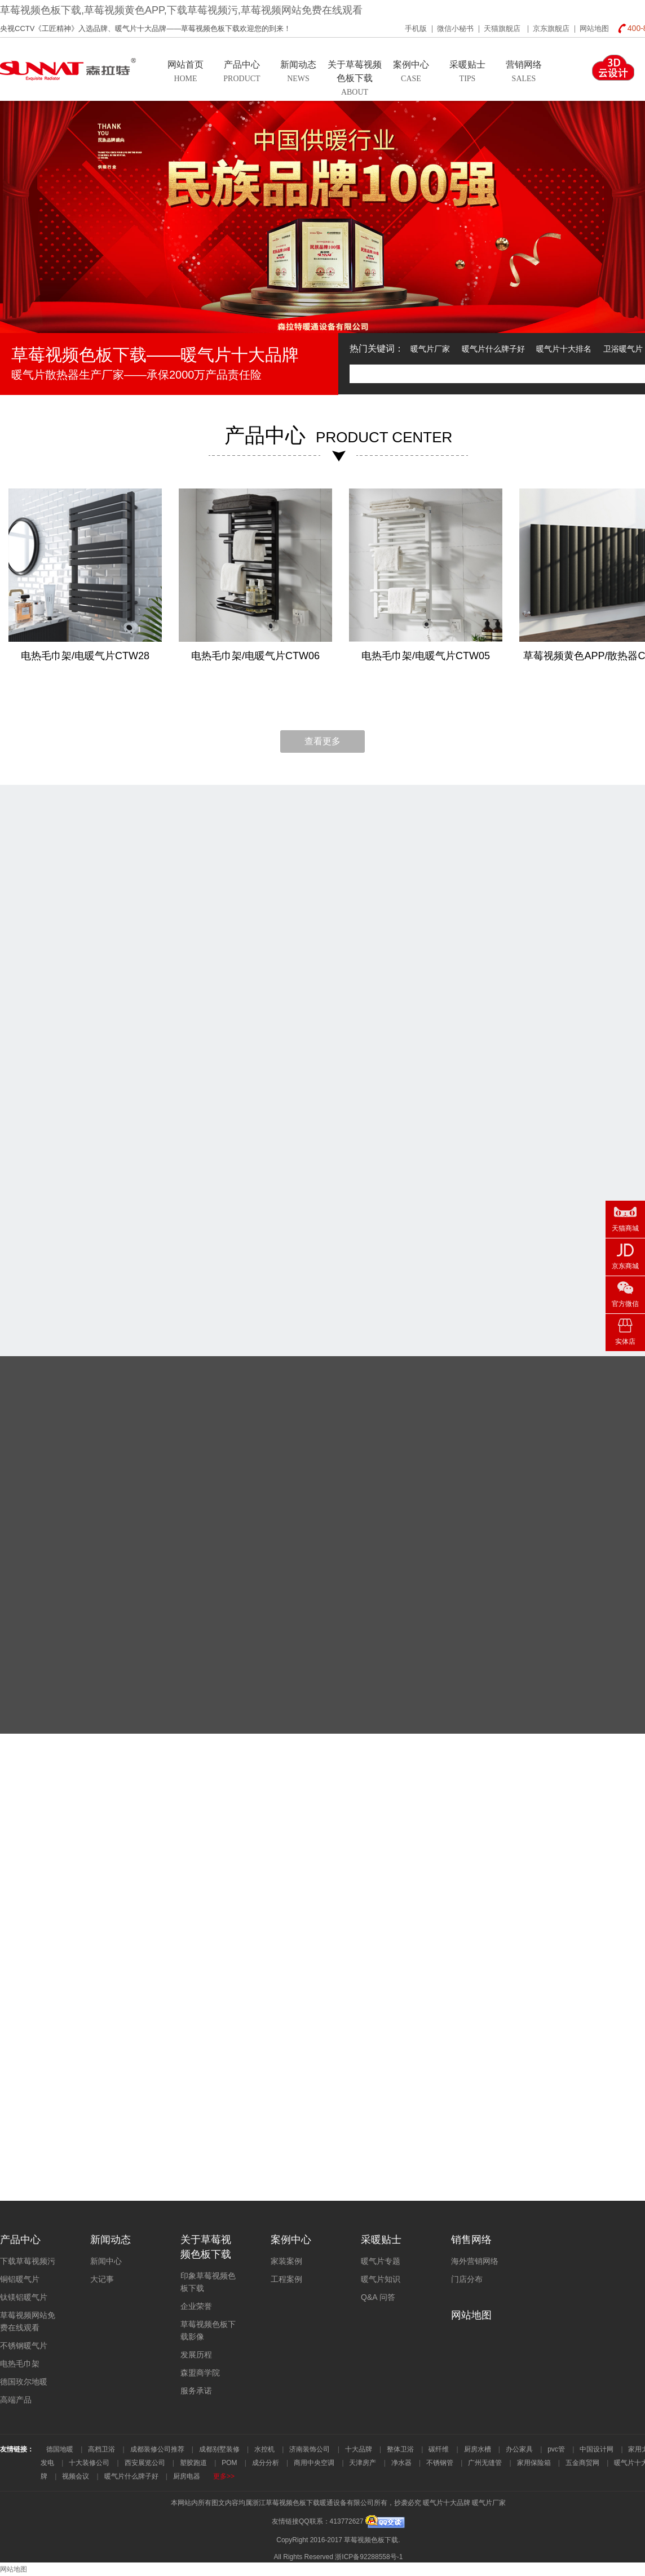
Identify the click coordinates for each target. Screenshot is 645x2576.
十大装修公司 (89, 2463)
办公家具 (519, 2449)
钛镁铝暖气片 (23, 2297)
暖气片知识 (380, 2279)
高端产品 (16, 2399)
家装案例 (286, 2261)
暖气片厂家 (430, 348)
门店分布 (467, 2279)
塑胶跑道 (193, 2463)
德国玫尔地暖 (23, 2381)
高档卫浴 (101, 2449)
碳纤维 (438, 2449)
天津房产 (362, 2463)
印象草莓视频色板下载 (208, 2282)
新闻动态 (110, 2239)
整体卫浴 (400, 2449)
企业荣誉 (196, 2306)
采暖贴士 (381, 2239)
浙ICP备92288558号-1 (369, 2557)
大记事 (102, 2279)
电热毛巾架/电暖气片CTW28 (85, 655)
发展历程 (196, 2354)
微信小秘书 (455, 28)
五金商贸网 (582, 2463)
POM (229, 2463)
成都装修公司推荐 (157, 2449)
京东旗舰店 (551, 28)
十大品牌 (358, 2449)
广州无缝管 (485, 2463)
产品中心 (20, 2239)
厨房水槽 (477, 2449)
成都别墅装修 (219, 2449)
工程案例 (286, 2279)
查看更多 (322, 741)
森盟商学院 (200, 2372)
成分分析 (265, 2463)
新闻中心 (106, 2261)
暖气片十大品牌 (446, 2503)
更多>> (224, 2476)
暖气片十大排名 (563, 348)
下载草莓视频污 (27, 2261)
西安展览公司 (145, 2463)
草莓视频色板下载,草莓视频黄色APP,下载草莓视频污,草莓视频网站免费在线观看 (181, 10)
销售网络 (471, 2239)
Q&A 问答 (378, 2297)
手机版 (416, 28)
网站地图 (594, 28)
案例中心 (291, 2239)
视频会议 (75, 2476)
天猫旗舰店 (503, 28)
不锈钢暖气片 (23, 2345)
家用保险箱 (534, 2463)
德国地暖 (59, 2449)
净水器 (401, 2463)
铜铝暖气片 (19, 2279)
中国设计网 (596, 2449)
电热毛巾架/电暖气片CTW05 (425, 655)
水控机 (264, 2449)
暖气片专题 (380, 2261)
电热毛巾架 (19, 2363)
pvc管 (556, 2449)
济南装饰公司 (309, 2449)
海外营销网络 (474, 2261)
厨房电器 (186, 2476)
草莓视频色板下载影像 (208, 2330)
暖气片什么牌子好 (493, 348)
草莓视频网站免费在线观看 (27, 2321)
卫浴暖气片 (623, 348)
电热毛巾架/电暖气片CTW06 (255, 655)
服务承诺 (196, 2390)
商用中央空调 (314, 2463)
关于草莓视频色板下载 (205, 2247)
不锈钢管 (439, 2463)
